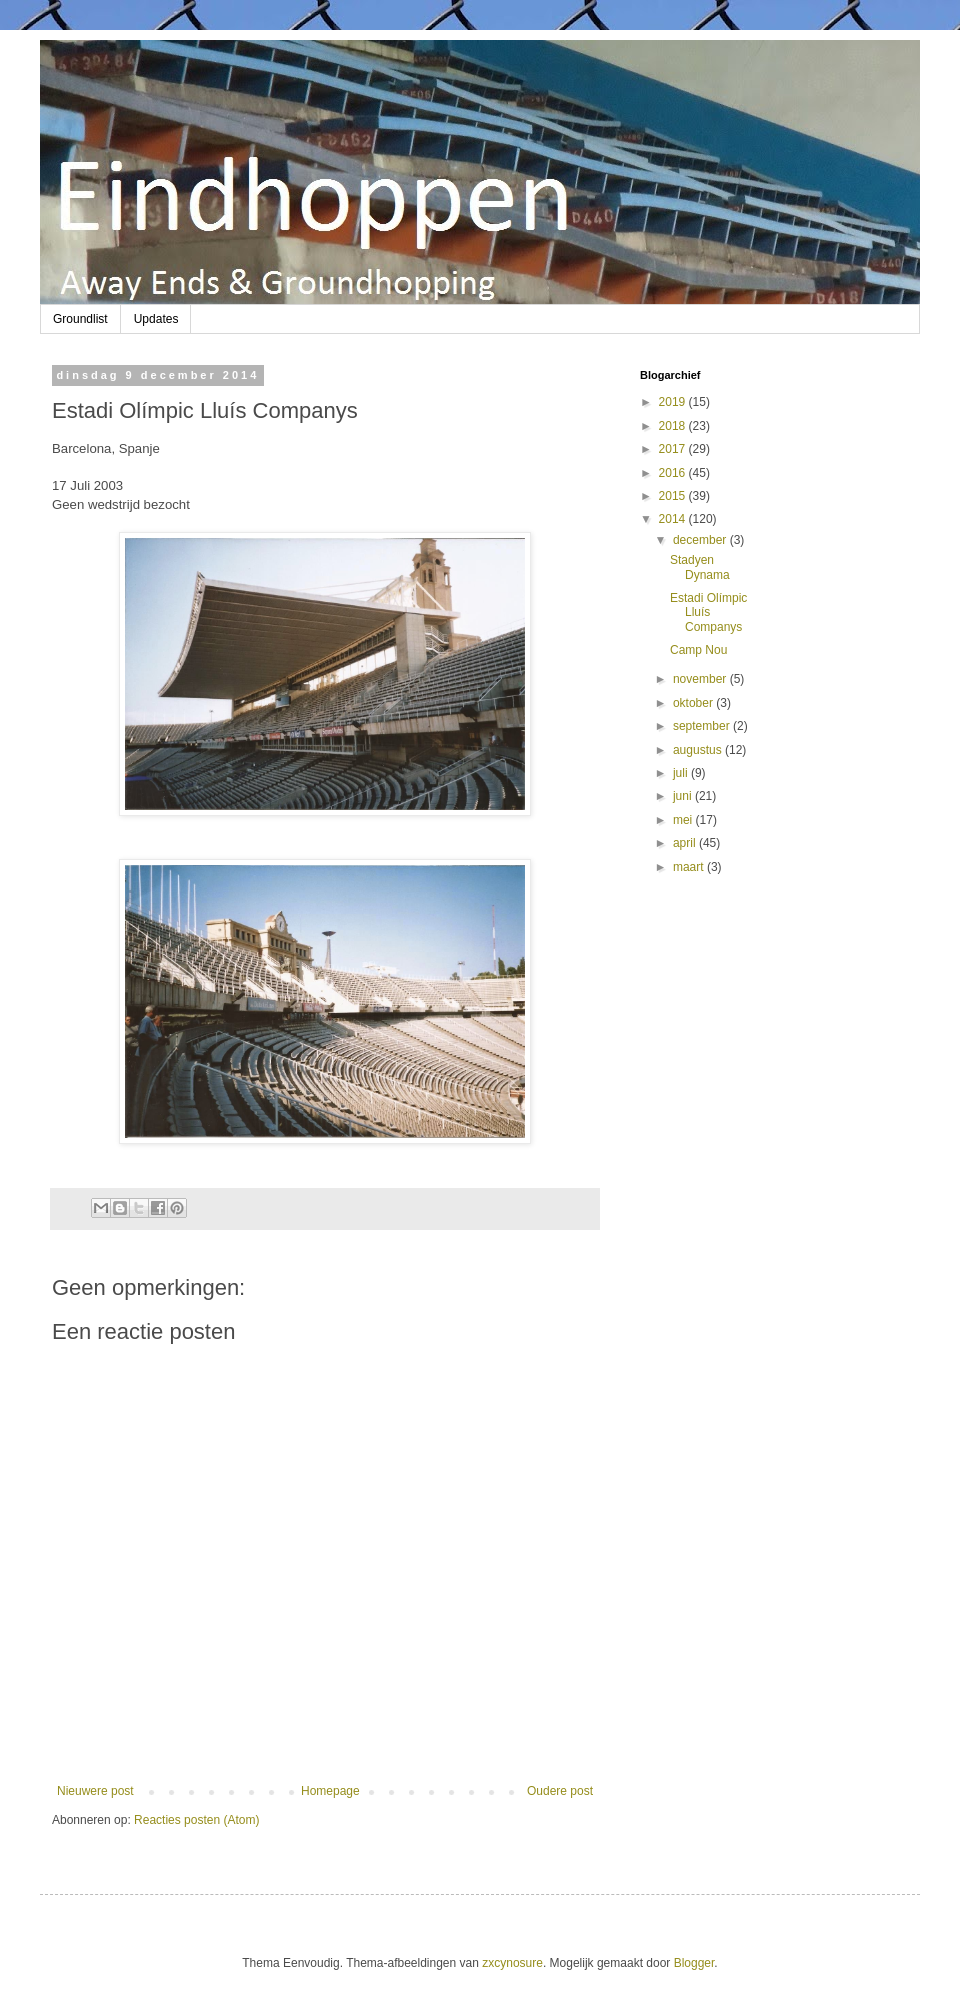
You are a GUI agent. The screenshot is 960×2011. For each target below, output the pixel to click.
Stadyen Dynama (700, 567)
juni (684, 796)
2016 (674, 473)
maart (690, 867)
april (686, 843)
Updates (156, 319)
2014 (674, 519)
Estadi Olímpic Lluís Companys (708, 612)
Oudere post (560, 1791)
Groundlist (80, 319)
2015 (674, 496)
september (703, 726)
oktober (694, 703)
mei (684, 820)
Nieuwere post (95, 1791)
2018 (674, 426)
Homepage (330, 1791)
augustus (699, 750)
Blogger (694, 1963)
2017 (674, 449)
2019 (674, 402)
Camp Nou (698, 650)
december (701, 540)
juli (682, 773)
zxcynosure (512, 1963)
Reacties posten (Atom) (196, 1820)
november (701, 679)
